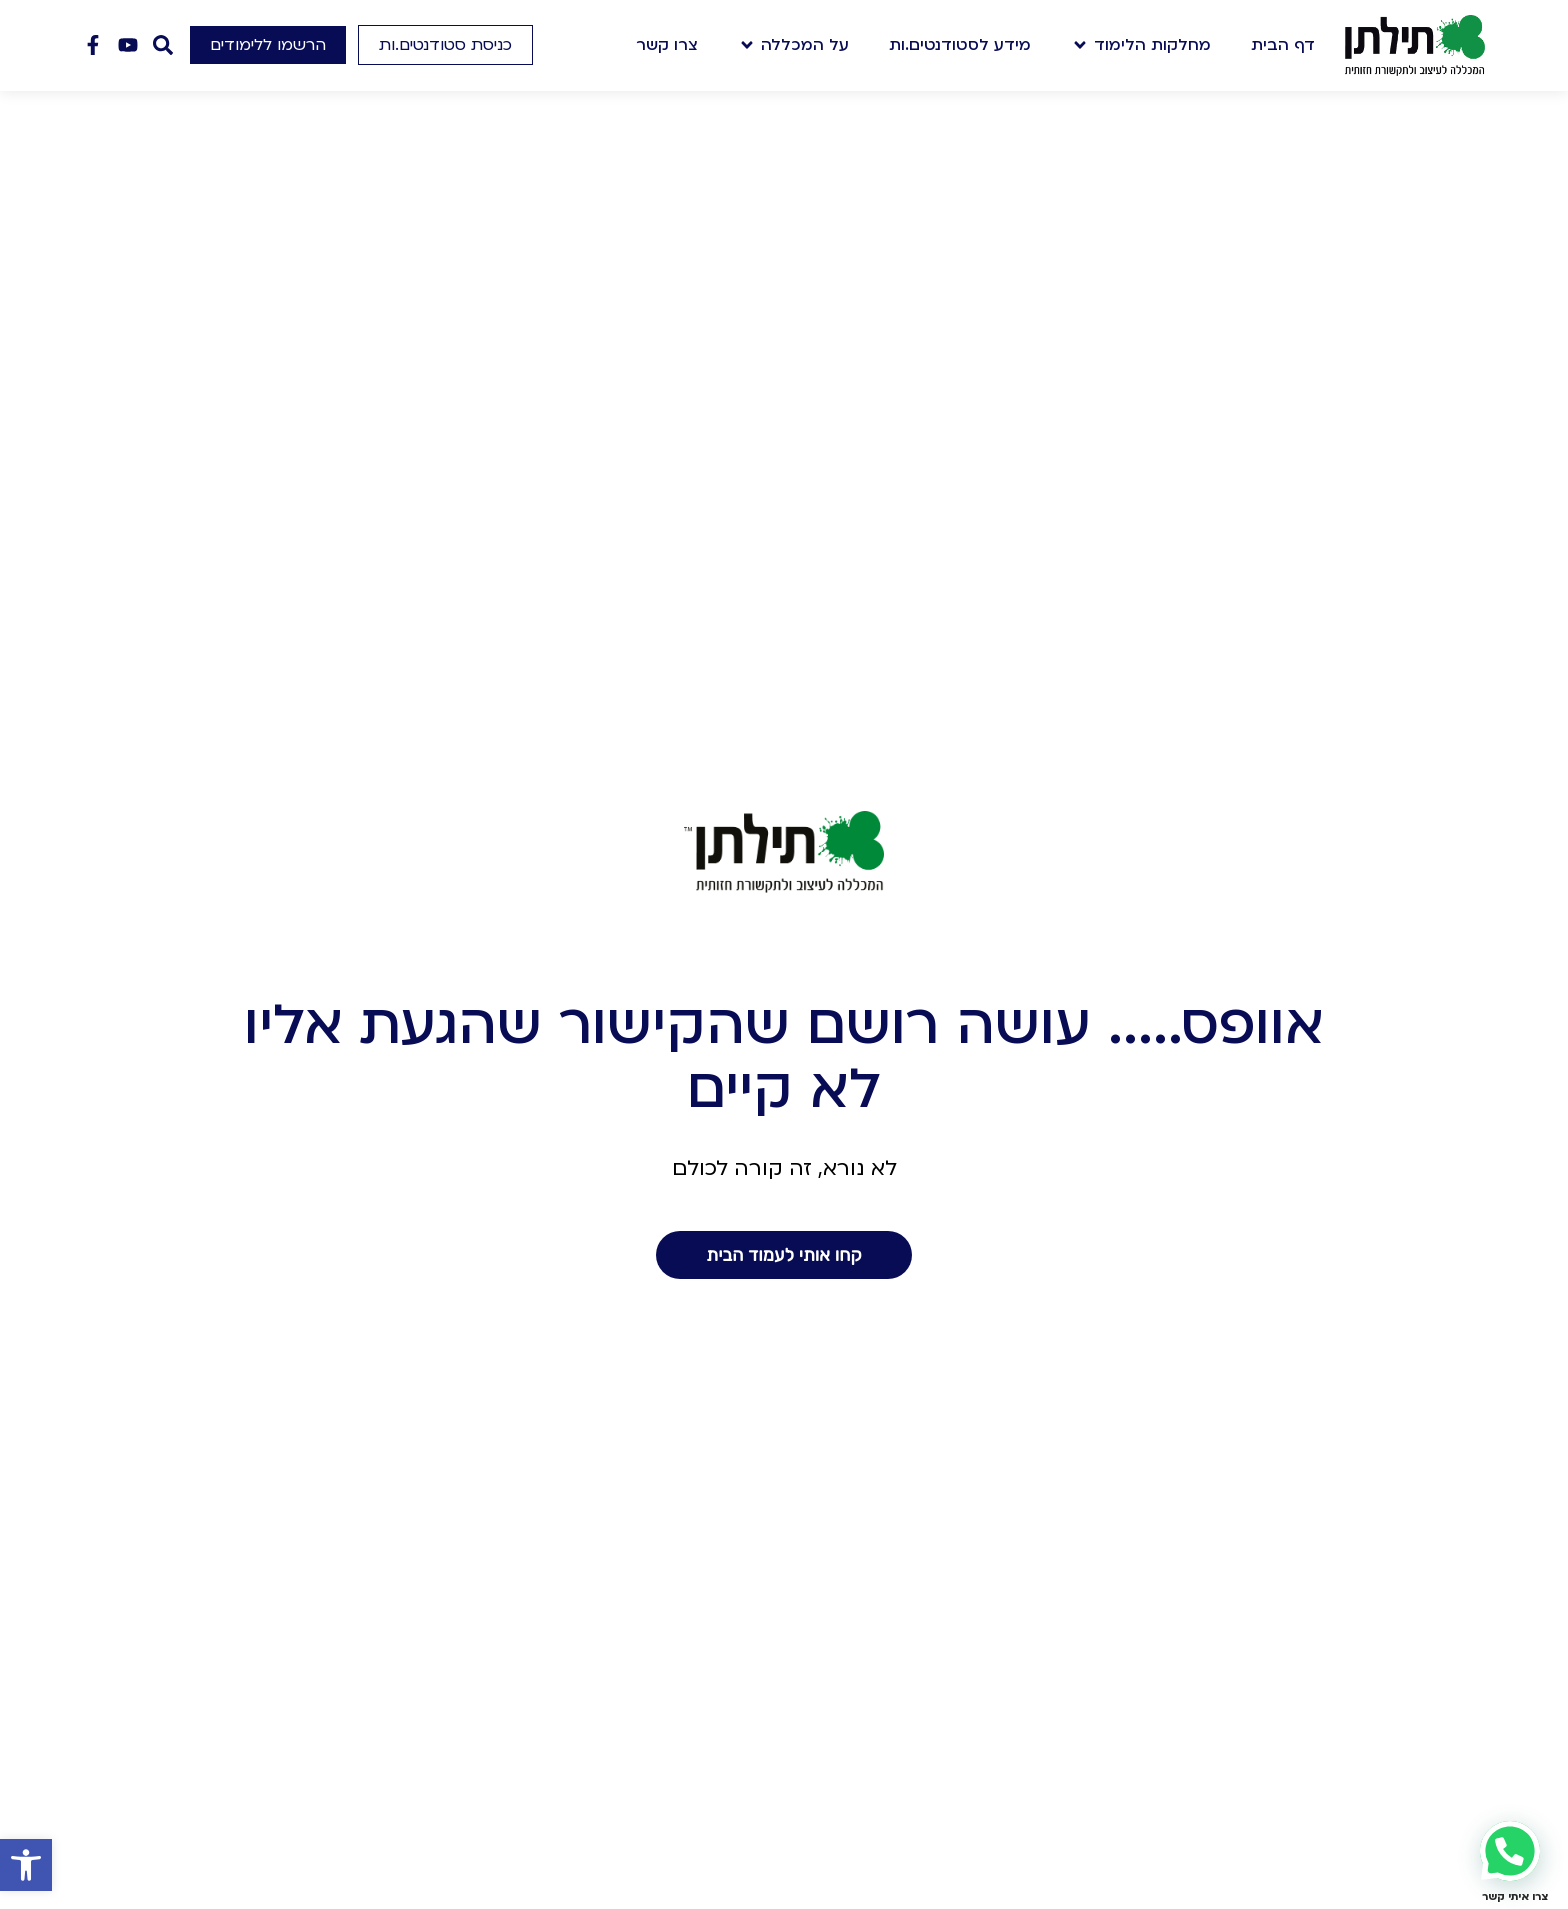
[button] (26, 1865)
